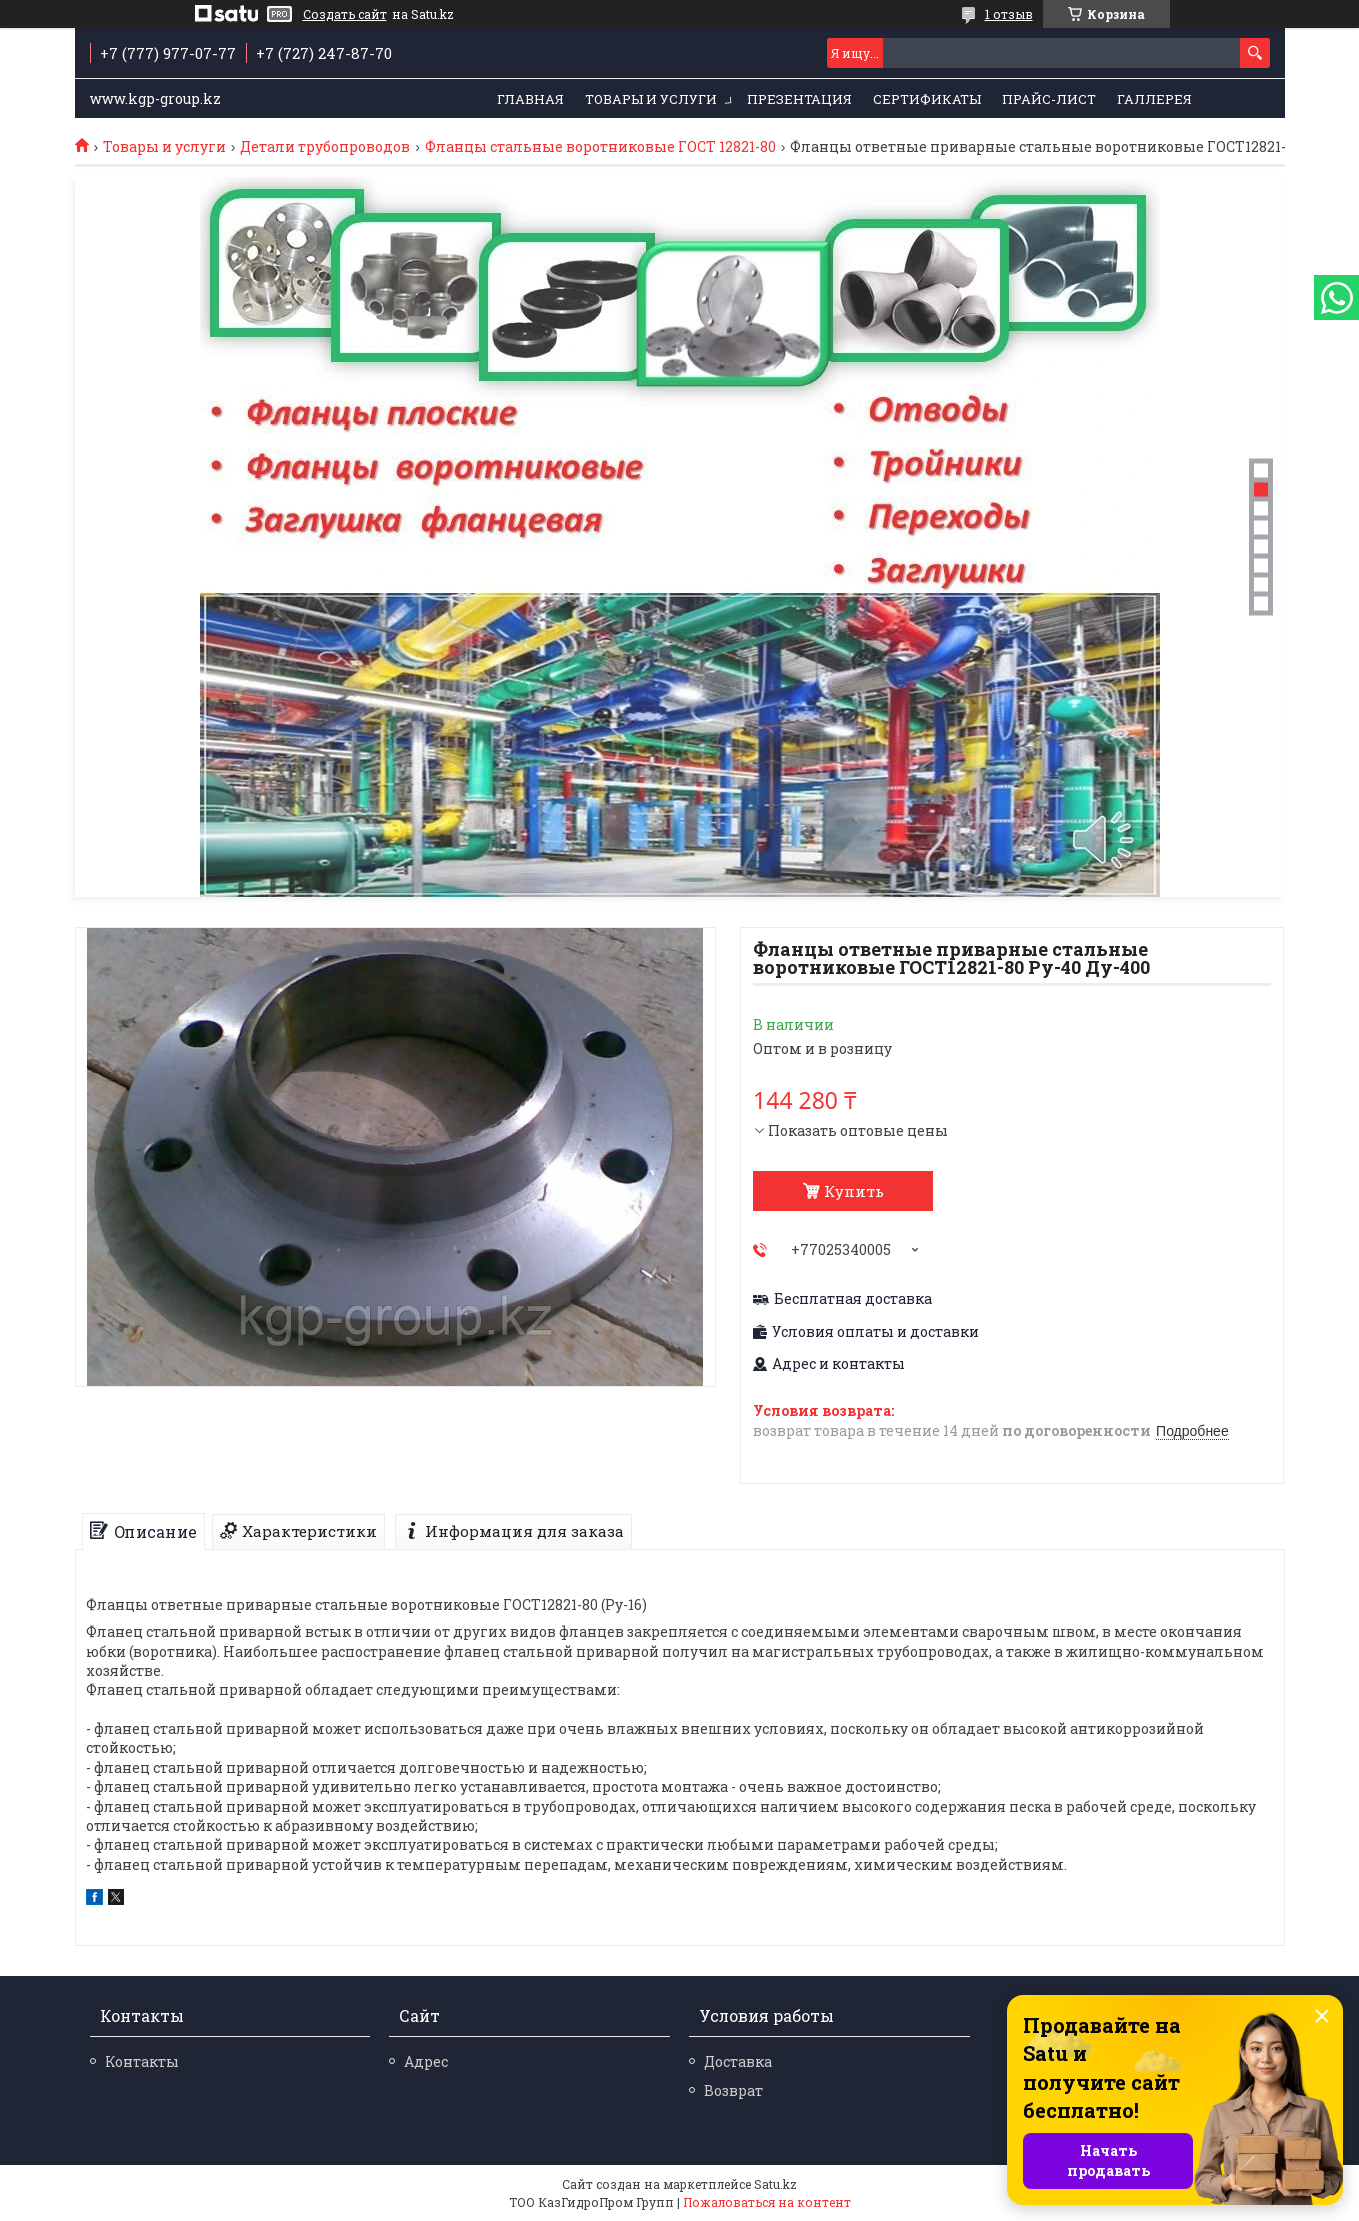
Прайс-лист (1049, 99)
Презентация (799, 99)
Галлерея (1154, 99)
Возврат (733, 2090)
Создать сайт (345, 14)
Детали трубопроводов (325, 147)
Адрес (426, 2061)
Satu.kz (775, 2184)
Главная (530, 99)
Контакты (142, 2061)
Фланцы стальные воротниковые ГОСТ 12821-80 (600, 147)
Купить (854, 1191)
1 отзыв (1009, 14)
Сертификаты (927, 99)
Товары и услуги (651, 99)
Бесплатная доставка (853, 1299)
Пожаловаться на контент (767, 2202)
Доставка (738, 2061)
